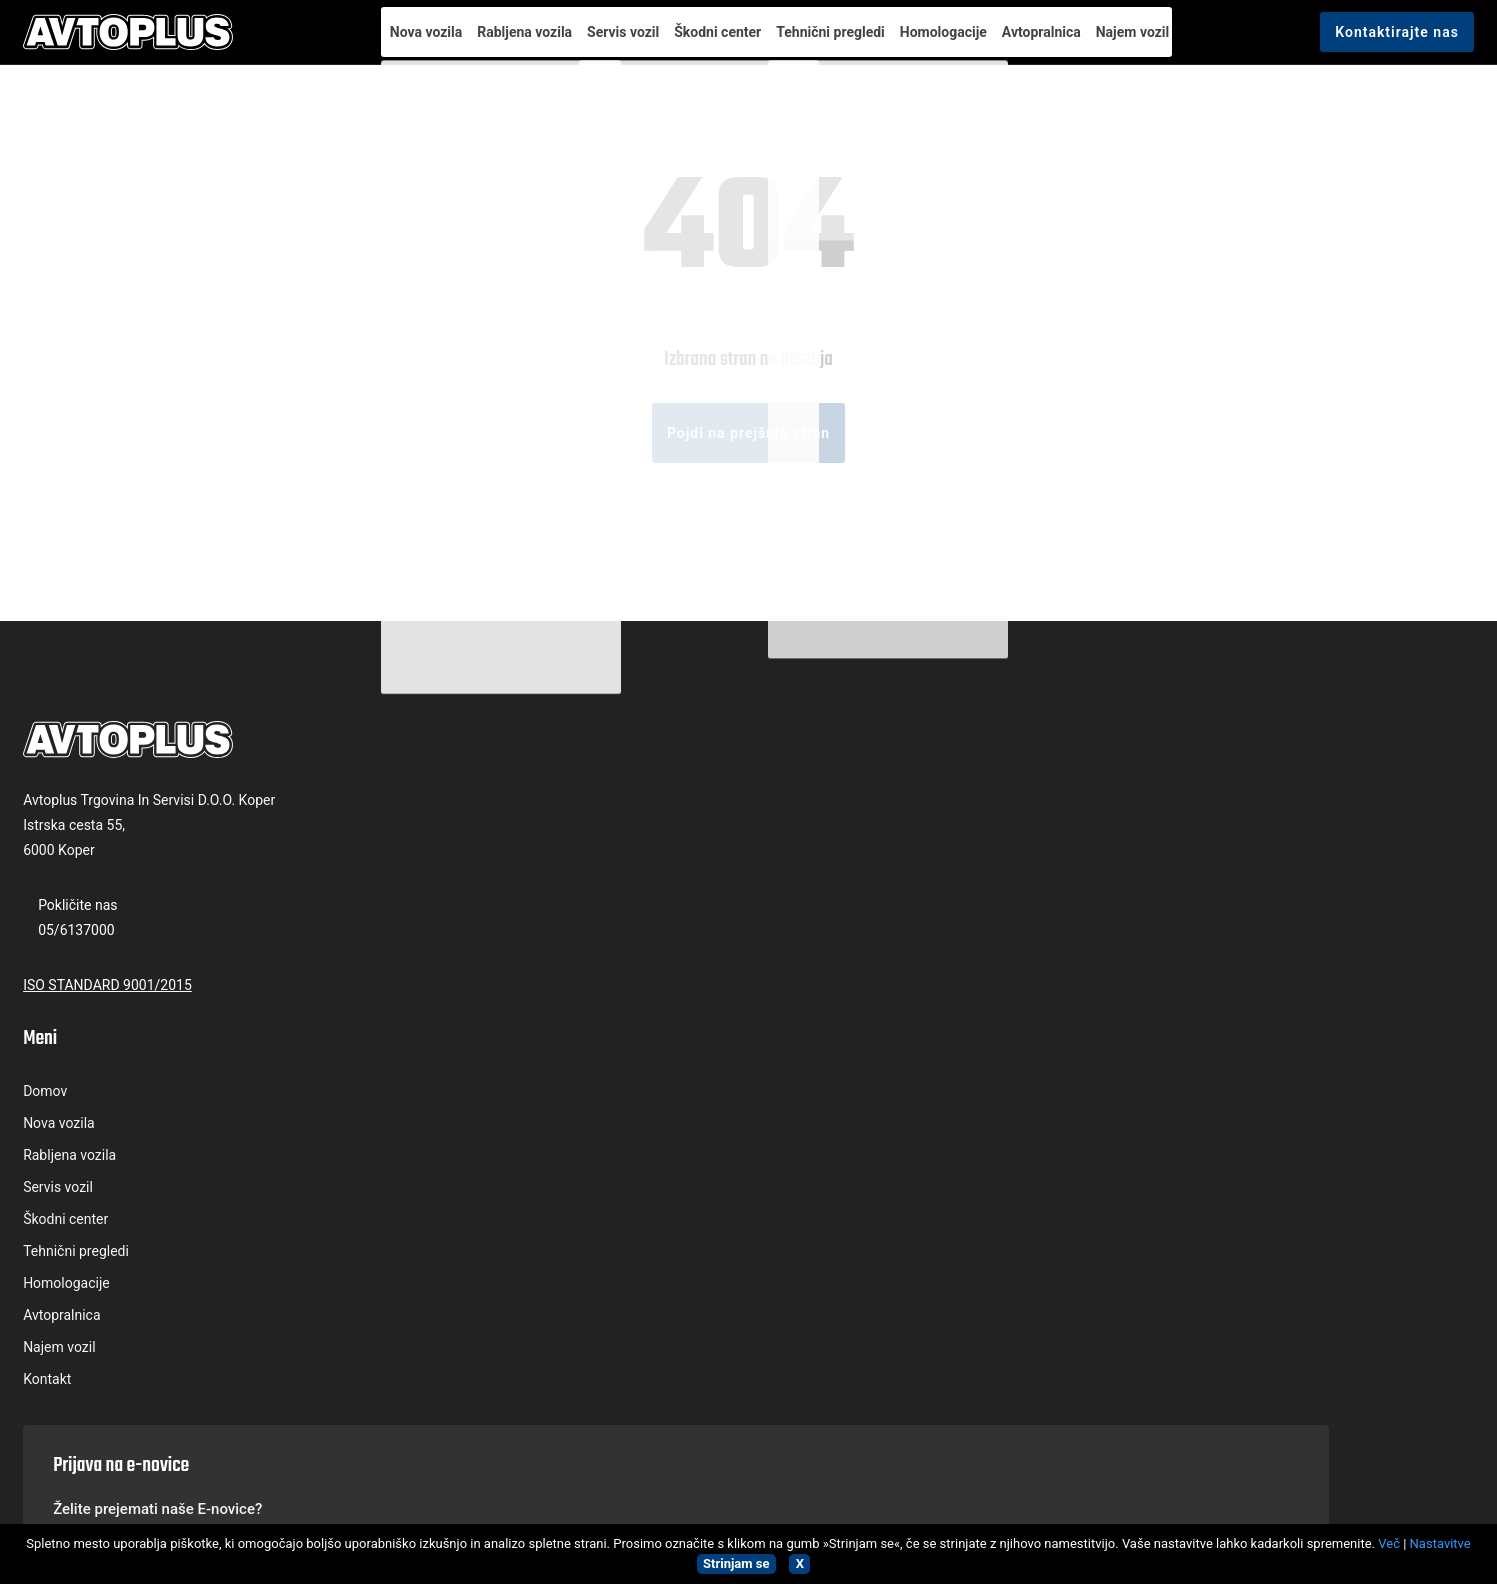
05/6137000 (123, 1070)
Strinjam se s (1160, 1053)
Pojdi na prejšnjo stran (748, 574)
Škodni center (700, 42)
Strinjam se (736, 1563)
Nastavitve (1440, 1543)
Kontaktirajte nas (1350, 43)
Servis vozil (597, 42)
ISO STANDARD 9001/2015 (154, 1125)
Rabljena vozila (490, 42)
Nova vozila (383, 42)
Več (1389, 1543)
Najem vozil (1150, 42)
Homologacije (943, 42)
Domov (437, 925)
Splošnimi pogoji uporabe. (1202, 1053)
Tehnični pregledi (822, 42)
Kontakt (439, 1213)
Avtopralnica (1049, 42)
